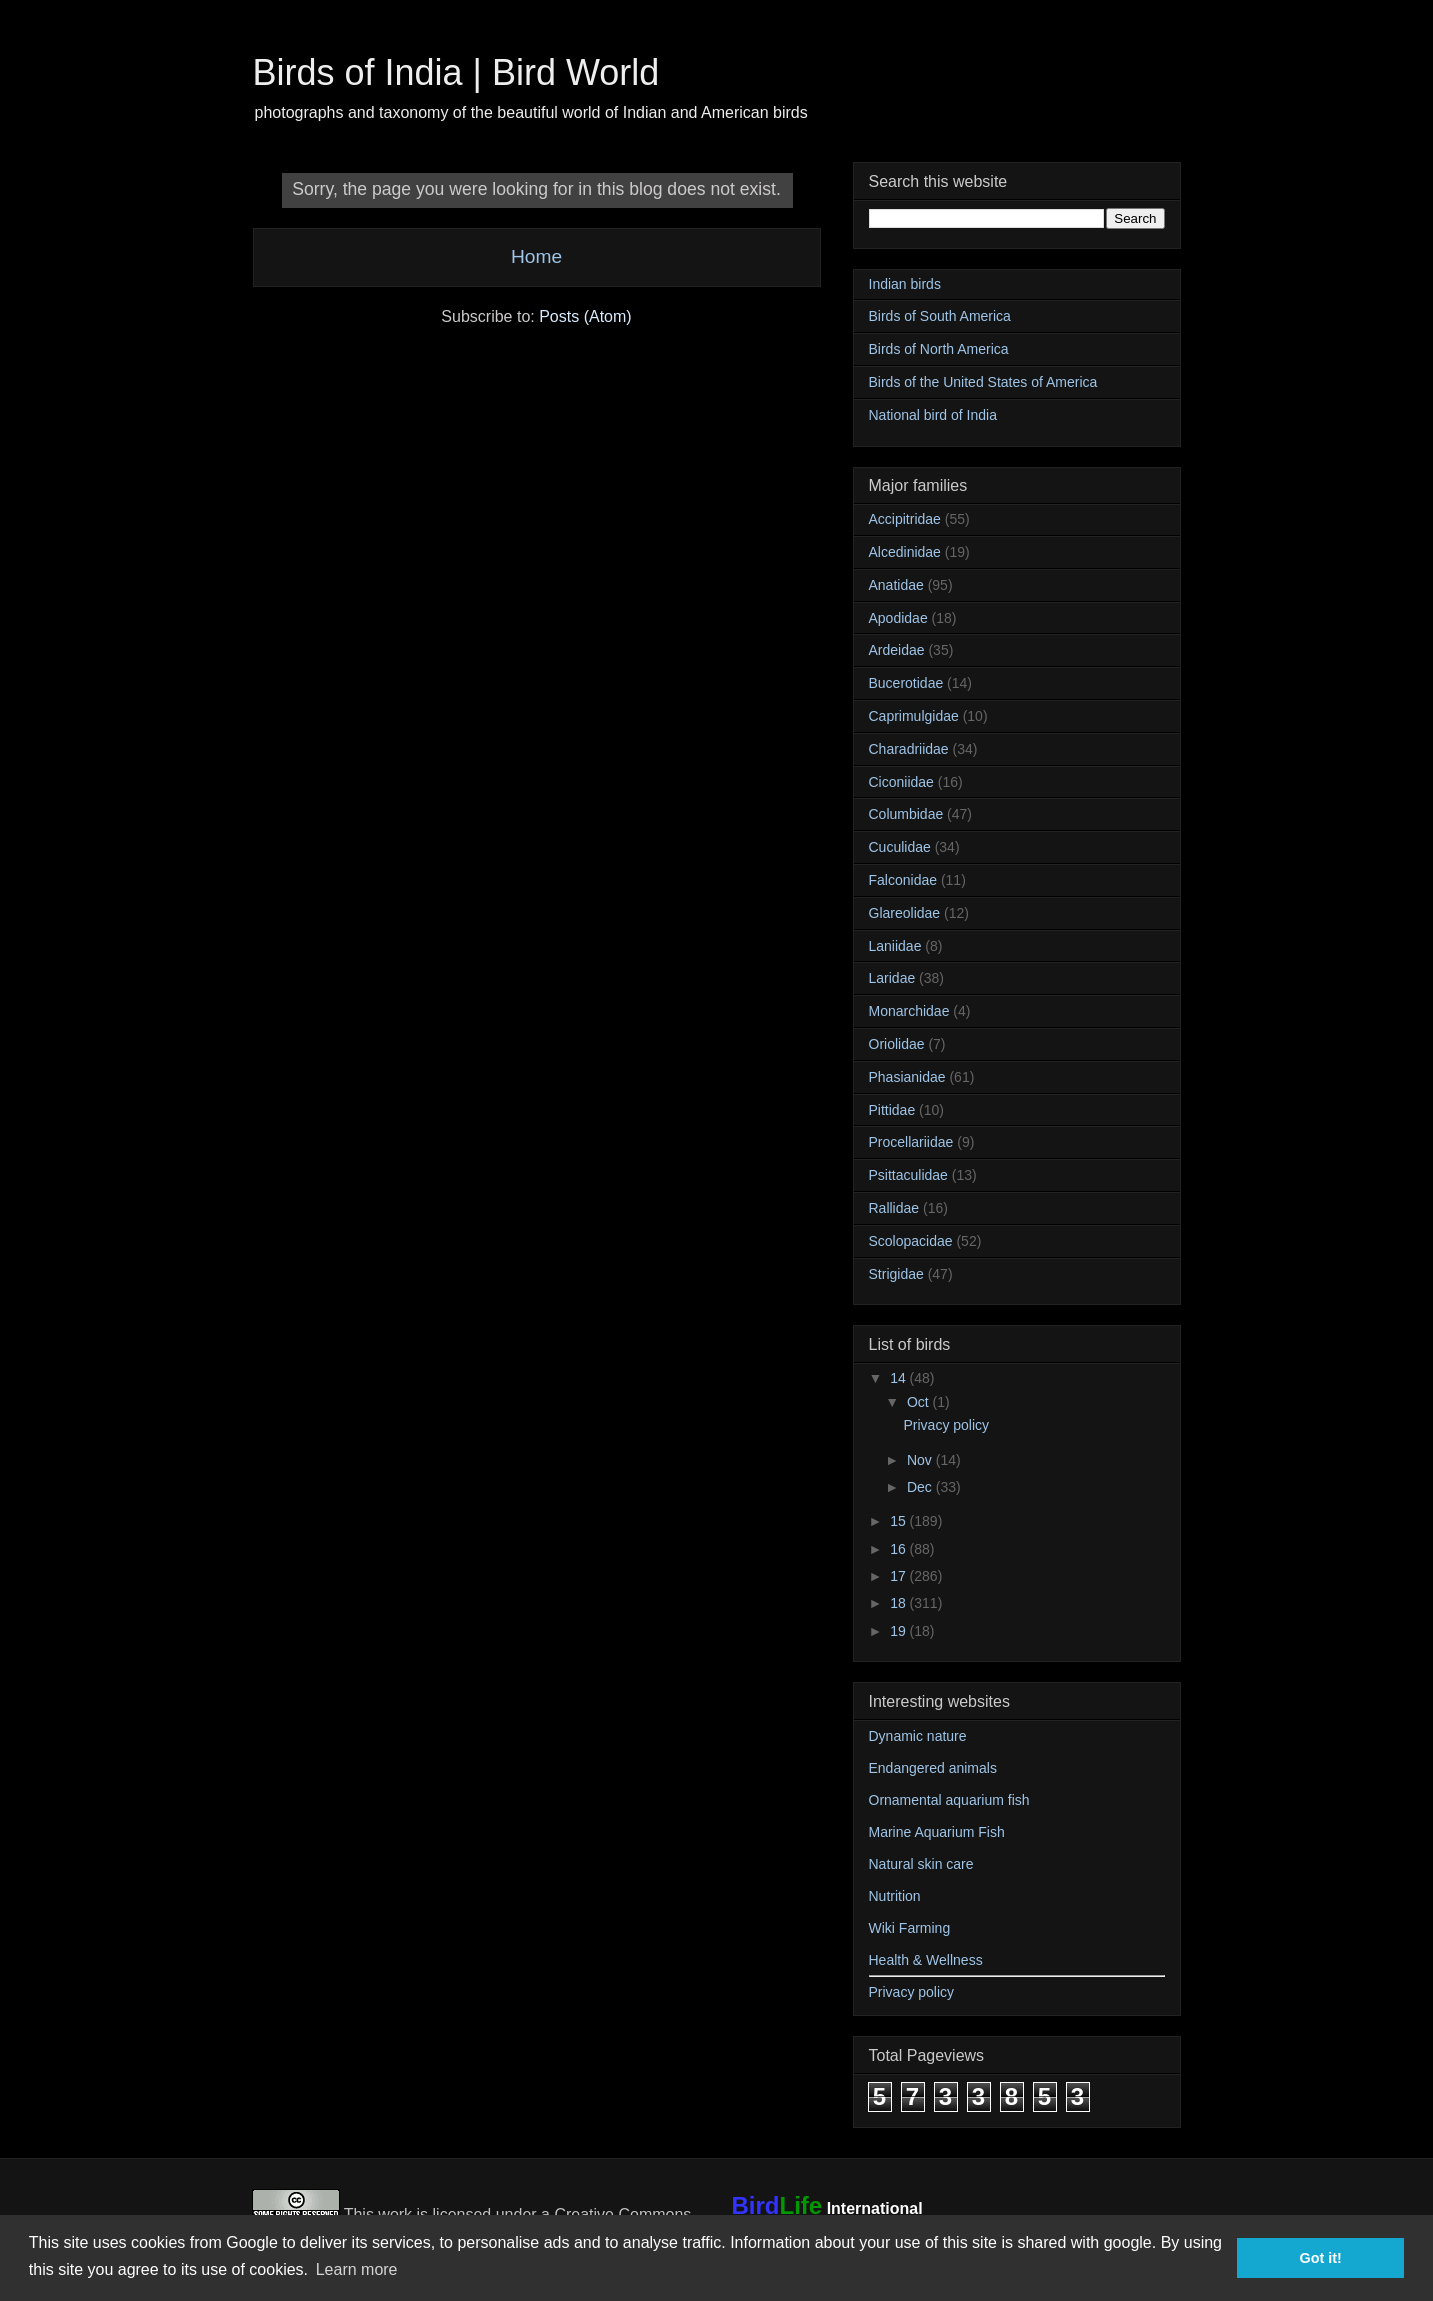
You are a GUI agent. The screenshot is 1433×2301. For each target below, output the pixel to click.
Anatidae (896, 585)
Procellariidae (911, 1142)
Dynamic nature (918, 1736)
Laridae (892, 978)
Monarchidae (909, 1011)
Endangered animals (933, 1768)
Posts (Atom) (585, 316)
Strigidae (896, 1274)
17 (899, 1576)
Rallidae (894, 1208)
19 (899, 1631)
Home (536, 256)
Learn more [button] (357, 2269)
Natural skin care (921, 1864)
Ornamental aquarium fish (949, 1800)
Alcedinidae (905, 552)
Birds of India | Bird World (456, 72)
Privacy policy (946, 1425)
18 (899, 1603)
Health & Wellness (926, 1960)
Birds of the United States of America (983, 382)
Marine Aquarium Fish (937, 1832)
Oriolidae (897, 1044)
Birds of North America (939, 349)
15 (899, 1521)
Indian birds (905, 284)
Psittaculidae (908, 1175)
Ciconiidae (901, 782)
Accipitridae (905, 519)
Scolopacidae (911, 1241)
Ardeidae (897, 650)
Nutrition (895, 1896)
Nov (921, 1460)
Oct (920, 1402)
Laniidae (895, 946)
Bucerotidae (906, 683)
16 (899, 1549)
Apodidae (898, 618)
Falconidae (903, 880)
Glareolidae (905, 913)
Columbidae (906, 814)
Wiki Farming (910, 1928)
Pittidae (892, 1110)
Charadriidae (909, 749)
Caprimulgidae (914, 716)
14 (899, 1378)
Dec (921, 1487)
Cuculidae (900, 847)
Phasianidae (907, 1077)
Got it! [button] (1321, 2258)
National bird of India (933, 415)
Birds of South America (940, 316)
